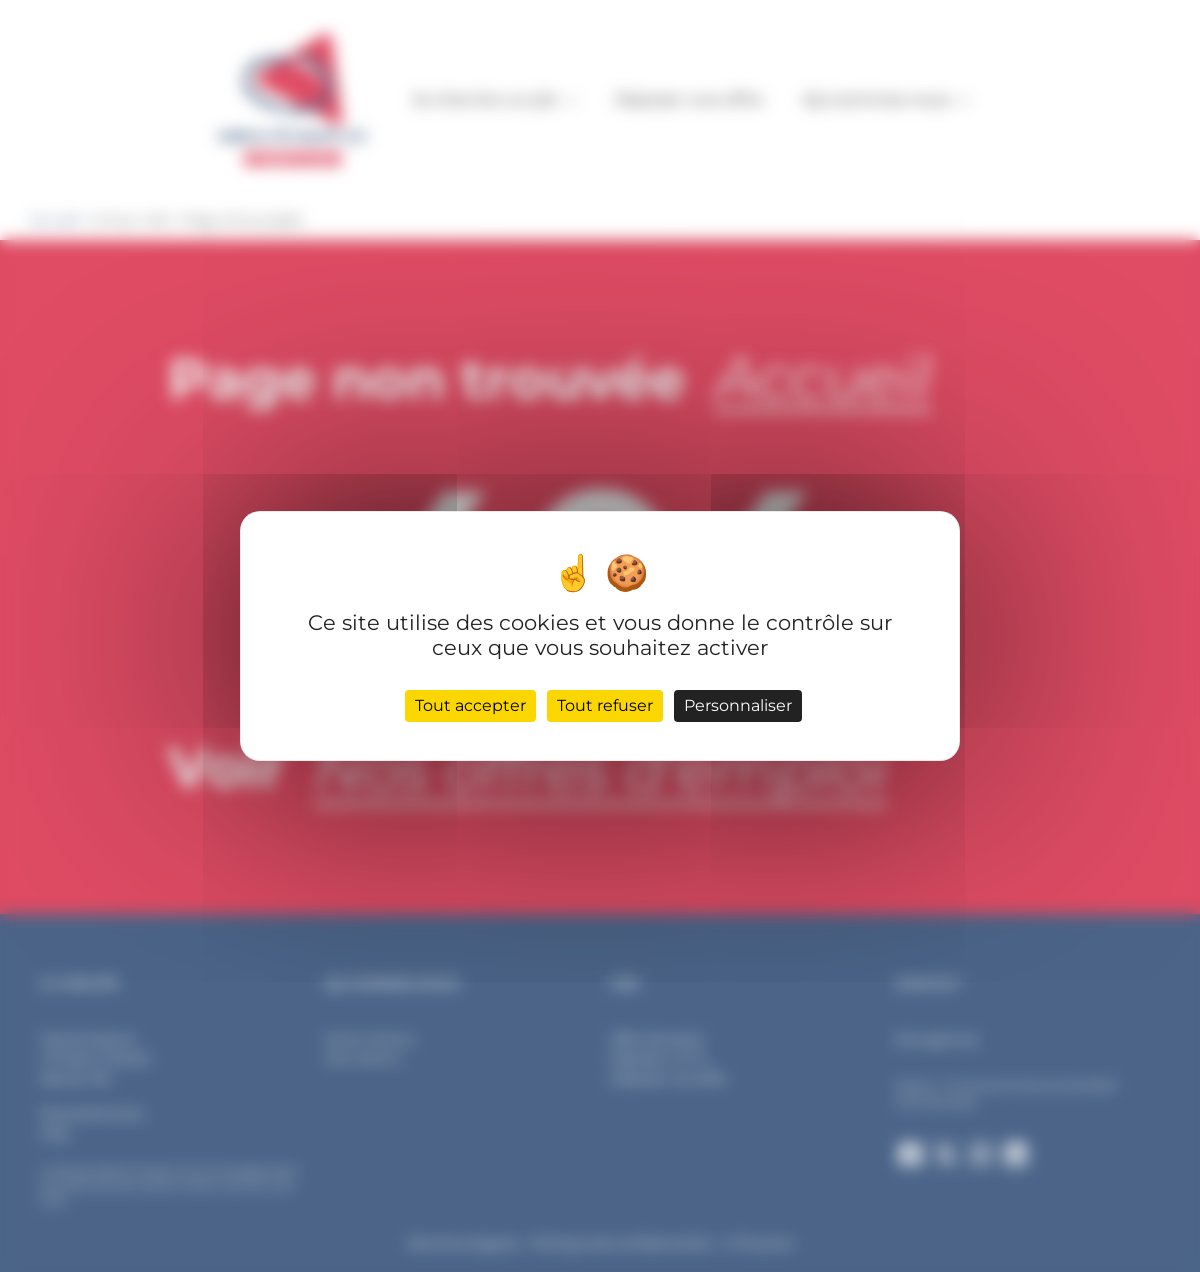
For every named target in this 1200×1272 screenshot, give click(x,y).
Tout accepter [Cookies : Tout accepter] (470, 705)
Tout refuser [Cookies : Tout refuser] (605, 705)
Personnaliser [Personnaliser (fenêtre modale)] (738, 705)
